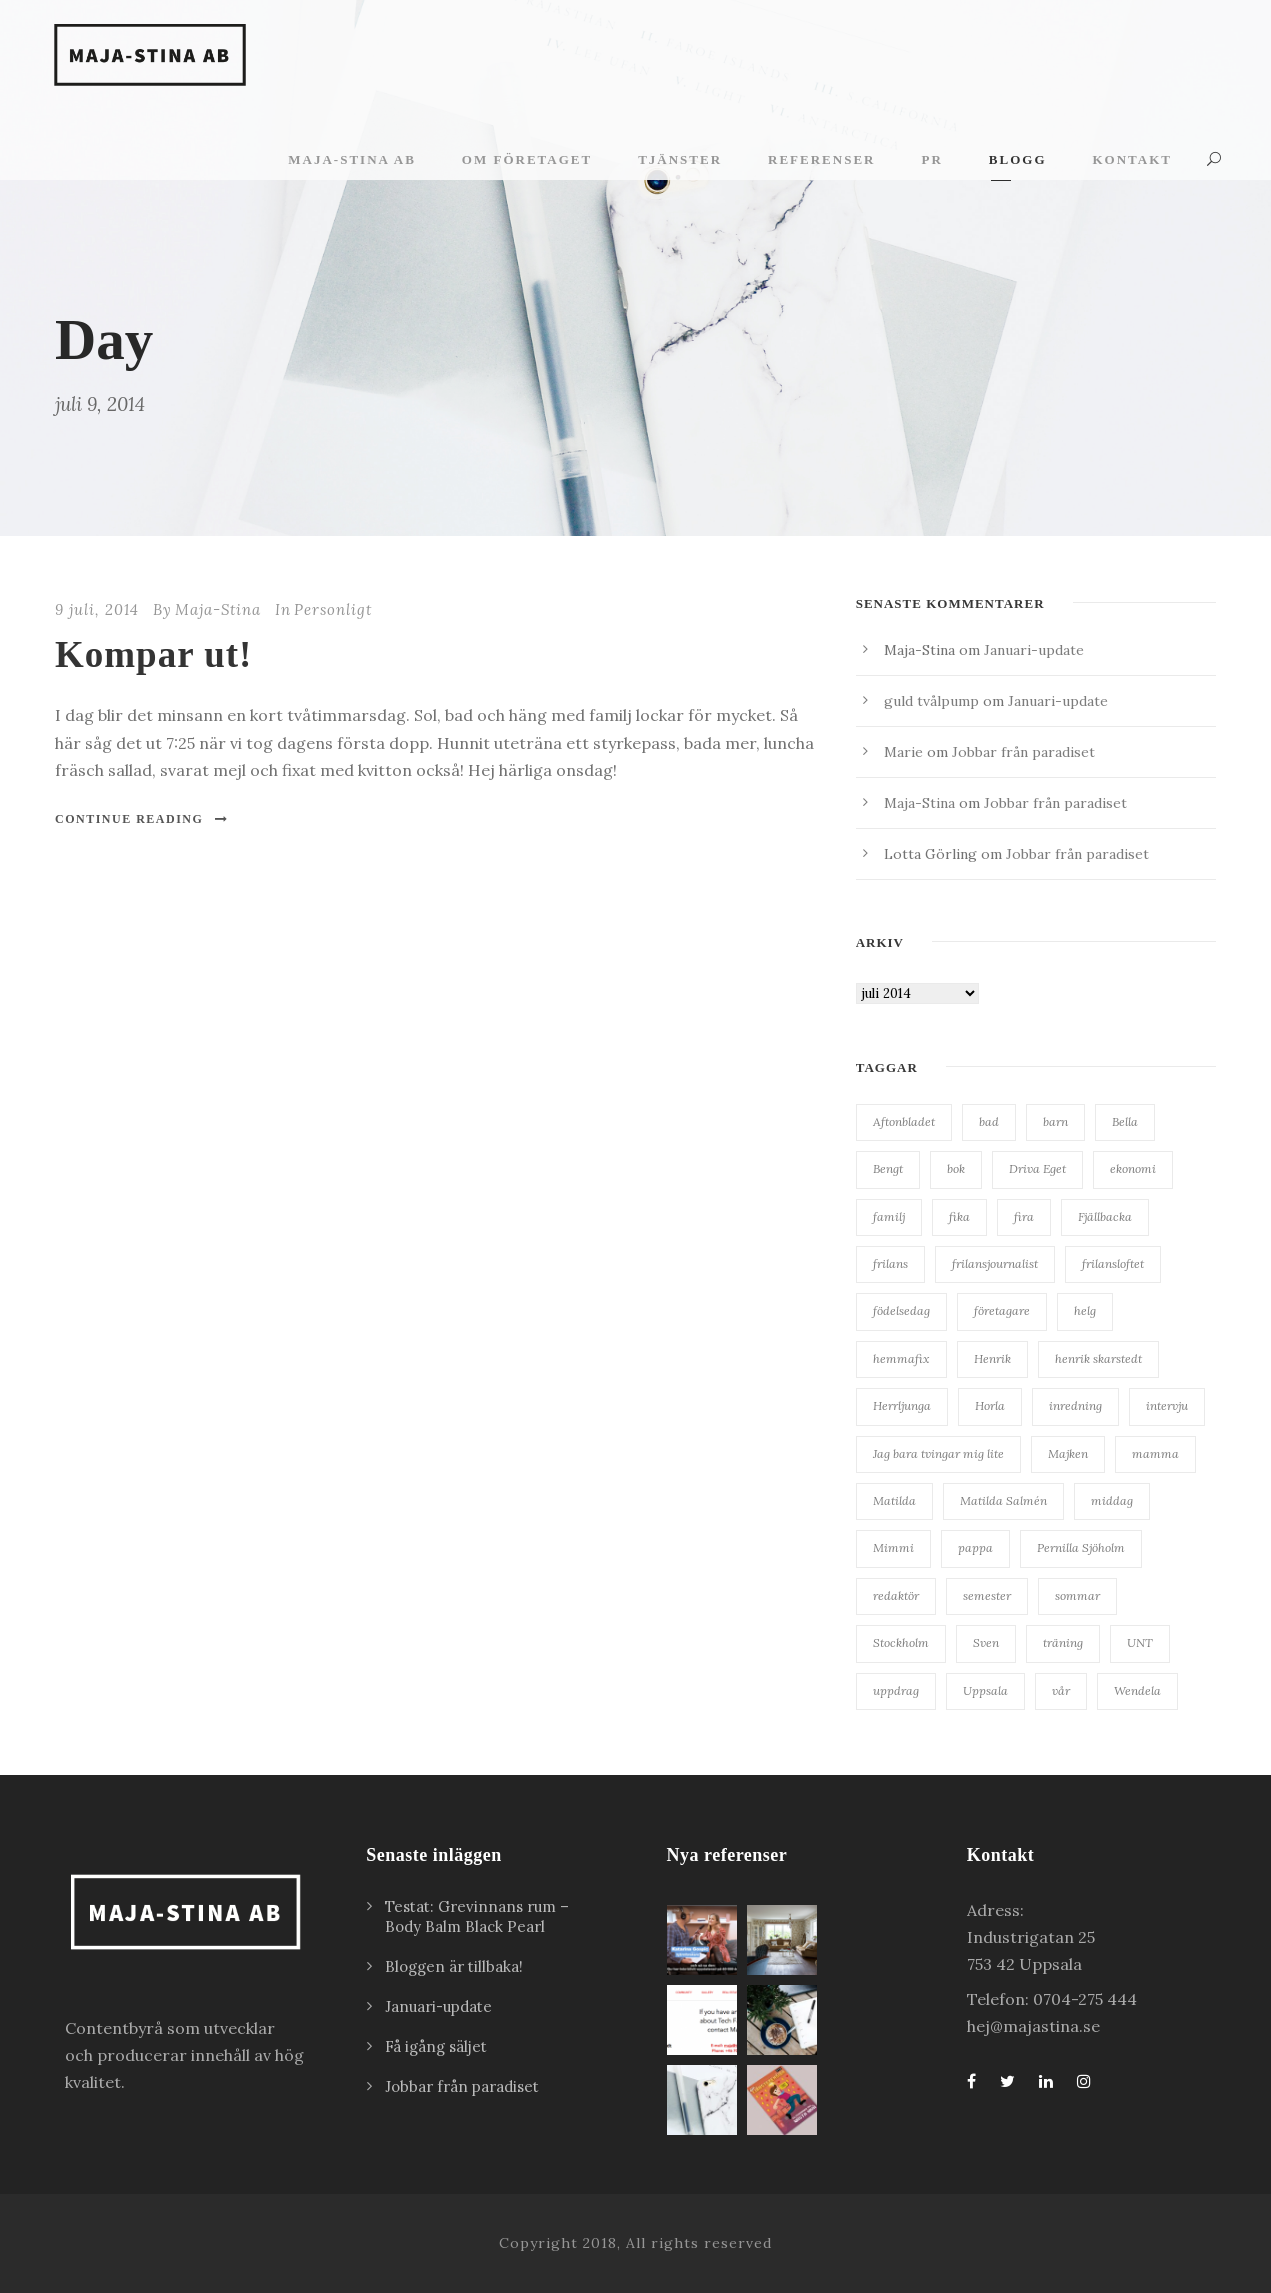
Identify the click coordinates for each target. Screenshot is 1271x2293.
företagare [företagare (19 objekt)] (1002, 1310)
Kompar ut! (153, 654)
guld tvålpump (931, 701)
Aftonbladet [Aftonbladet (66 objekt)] (904, 1121)
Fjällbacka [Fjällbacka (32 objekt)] (1105, 1216)
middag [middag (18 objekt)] (1112, 1500)
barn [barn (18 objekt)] (1055, 1121)
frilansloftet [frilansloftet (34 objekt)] (1113, 1263)
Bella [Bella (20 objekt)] (1125, 1121)
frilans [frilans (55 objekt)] (890, 1263)
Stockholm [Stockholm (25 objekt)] (901, 1642)
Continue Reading (142, 819)
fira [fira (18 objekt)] (1024, 1216)
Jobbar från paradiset (1023, 752)
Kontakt (1133, 159)
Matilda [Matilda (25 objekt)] (894, 1500)
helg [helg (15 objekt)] (1085, 1310)
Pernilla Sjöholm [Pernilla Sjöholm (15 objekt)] (1081, 1547)
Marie (903, 752)
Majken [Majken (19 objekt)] (1068, 1453)
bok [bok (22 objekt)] (956, 1168)
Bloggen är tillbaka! (454, 1966)
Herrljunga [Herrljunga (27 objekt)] (902, 1405)
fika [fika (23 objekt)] (959, 1216)
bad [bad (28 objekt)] (989, 1121)
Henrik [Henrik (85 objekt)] (992, 1358)
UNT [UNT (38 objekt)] (1140, 1642)
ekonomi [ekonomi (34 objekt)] (1133, 1168)
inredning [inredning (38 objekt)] (1075, 1405)
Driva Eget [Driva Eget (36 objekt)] (1037, 1168)
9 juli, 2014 (97, 609)
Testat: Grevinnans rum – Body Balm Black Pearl (477, 1916)
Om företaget (527, 159)
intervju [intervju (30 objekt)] (1167, 1405)
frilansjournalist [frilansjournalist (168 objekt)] (995, 1263)
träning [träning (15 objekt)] (1063, 1642)
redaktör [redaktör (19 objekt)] (896, 1595)
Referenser (821, 159)
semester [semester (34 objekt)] (987, 1595)
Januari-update (1034, 650)
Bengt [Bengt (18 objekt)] (888, 1168)
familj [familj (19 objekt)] (889, 1216)
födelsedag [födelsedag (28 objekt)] (901, 1310)
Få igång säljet (436, 2046)
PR (931, 159)
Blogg (1018, 159)
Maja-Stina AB (352, 159)
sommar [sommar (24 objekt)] (1077, 1595)
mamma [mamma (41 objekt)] (1155, 1453)
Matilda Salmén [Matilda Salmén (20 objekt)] (1003, 1500)
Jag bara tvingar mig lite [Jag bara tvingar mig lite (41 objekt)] (938, 1453)
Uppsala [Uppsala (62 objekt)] (985, 1690)
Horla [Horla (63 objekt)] (990, 1405)
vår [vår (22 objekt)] (1061, 1690)
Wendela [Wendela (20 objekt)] (1137, 1690)
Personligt (333, 609)
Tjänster (680, 159)
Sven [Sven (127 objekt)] (986, 1642)
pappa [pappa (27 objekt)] (975, 1547)
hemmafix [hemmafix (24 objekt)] (901, 1358)
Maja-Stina (218, 609)
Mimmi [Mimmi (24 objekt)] (893, 1547)
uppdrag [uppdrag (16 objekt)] (896, 1690)
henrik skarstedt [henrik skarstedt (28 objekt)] (1098, 1358)
